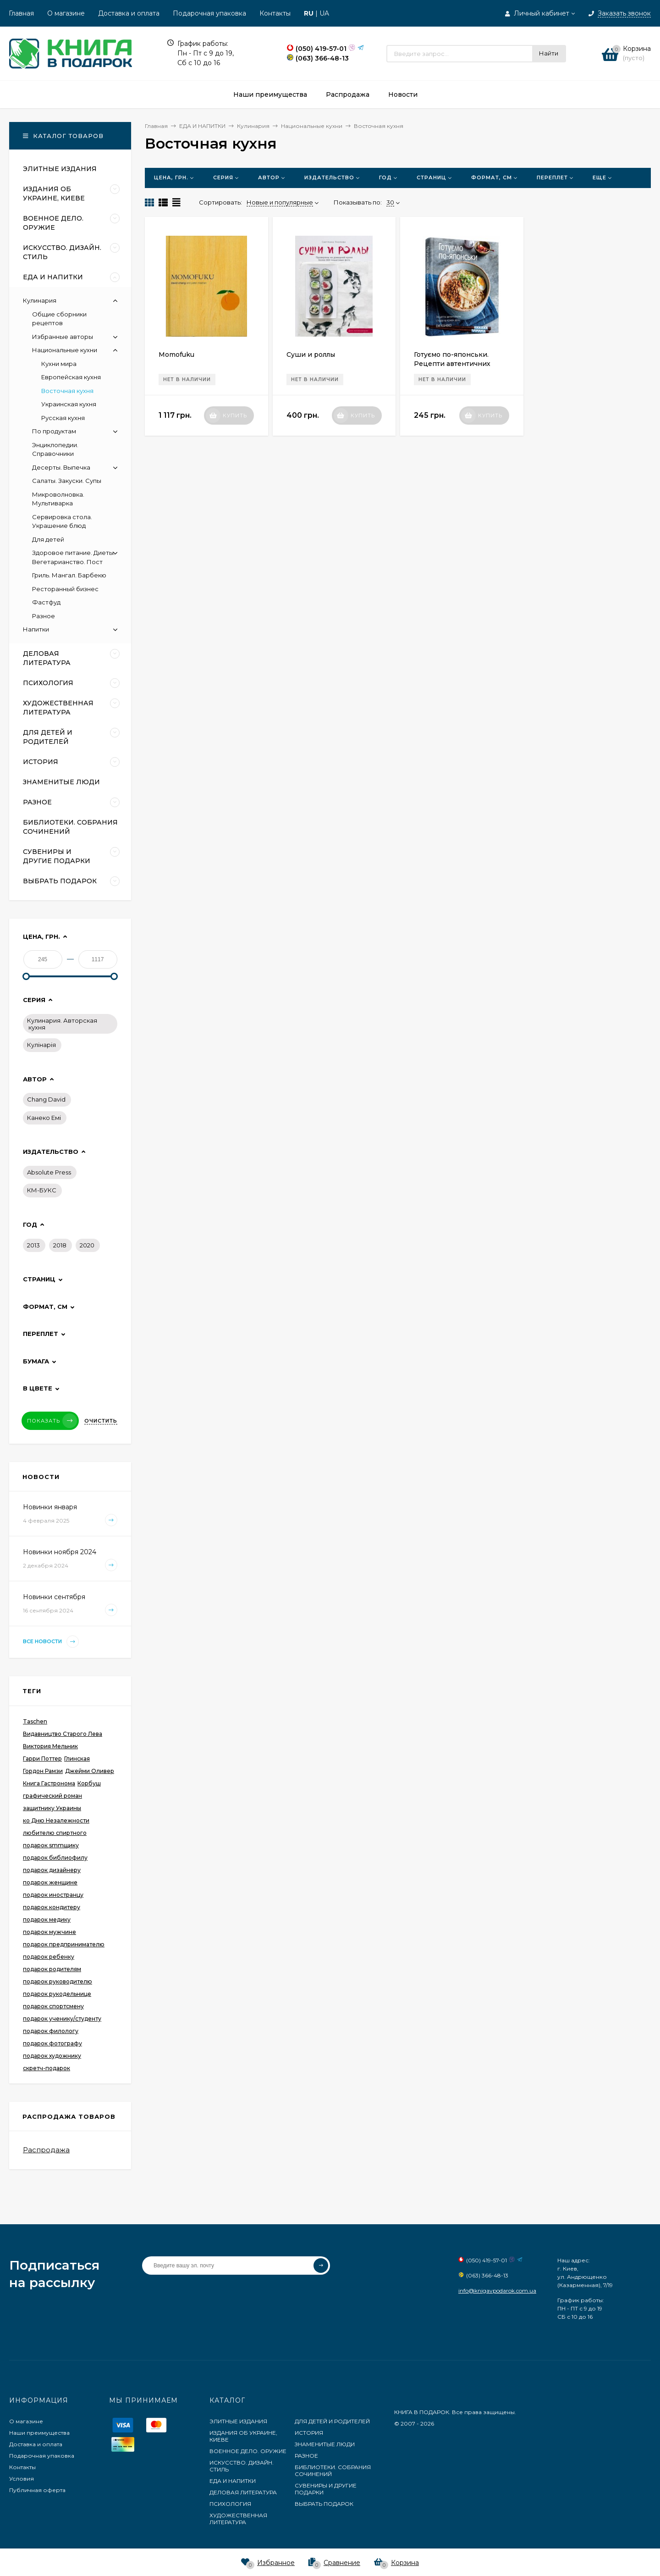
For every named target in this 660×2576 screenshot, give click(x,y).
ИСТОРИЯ (309, 2432)
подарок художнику (52, 2055)
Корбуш (89, 1783)
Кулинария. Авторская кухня (62, 1024)
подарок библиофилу (55, 1857)
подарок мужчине (49, 1931)
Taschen (35, 1721)
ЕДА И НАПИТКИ (232, 2480)
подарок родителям (52, 1969)
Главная (21, 13)
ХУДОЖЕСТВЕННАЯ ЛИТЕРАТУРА (238, 2519)
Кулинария (39, 300)
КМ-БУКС (41, 1190)
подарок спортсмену (53, 2006)
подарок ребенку (48, 1956)
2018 (59, 1245)
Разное (43, 616)
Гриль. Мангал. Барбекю (69, 575)
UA (324, 13)
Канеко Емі (44, 1117)
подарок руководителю (57, 1981)
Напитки (36, 629)
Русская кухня (63, 417)
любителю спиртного (55, 1832)
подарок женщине (50, 1882)
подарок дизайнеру (52, 1870)
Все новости (51, 1641)
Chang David (46, 1099)
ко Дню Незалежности (56, 1820)
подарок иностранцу (53, 1894)
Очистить (100, 1421)
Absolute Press (49, 1172)
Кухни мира (59, 363)
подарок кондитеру (51, 1907)
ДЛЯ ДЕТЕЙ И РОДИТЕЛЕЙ (332, 2421)
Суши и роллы (310, 354)
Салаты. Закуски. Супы (66, 480)
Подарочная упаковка (209, 13)
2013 (33, 1245)
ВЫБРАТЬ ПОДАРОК (324, 2503)
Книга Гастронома (49, 1783)
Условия (21, 2478)
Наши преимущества (39, 2432)
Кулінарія (41, 1044)
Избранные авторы (62, 336)
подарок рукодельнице (57, 1993)
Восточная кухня (67, 390)
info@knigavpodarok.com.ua (497, 2290)
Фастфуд (46, 602)
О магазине (66, 13)
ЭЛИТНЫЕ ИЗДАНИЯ (238, 2421)
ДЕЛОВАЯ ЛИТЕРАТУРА (243, 2492)
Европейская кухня (71, 377)
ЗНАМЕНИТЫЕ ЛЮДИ (325, 2444)
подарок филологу (50, 2031)
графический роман (52, 1795)
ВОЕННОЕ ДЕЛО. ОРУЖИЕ (247, 2451)
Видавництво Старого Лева (62, 1733)
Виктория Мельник (50, 1746)
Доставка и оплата (129, 13)
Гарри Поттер (42, 1758)
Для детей (48, 539)
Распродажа (46, 2149)
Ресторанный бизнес (65, 589)
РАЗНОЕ (306, 2455)
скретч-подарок (46, 2068)
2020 (87, 1245)
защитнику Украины (52, 1808)
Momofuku (176, 354)
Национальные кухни (64, 350)
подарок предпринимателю (63, 1944)
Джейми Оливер (89, 1770)
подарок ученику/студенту (62, 2018)
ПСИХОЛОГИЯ (230, 2503)
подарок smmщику (51, 1845)
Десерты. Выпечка (61, 467)
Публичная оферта (37, 2490)
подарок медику (47, 1919)
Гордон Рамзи (43, 1770)
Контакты (275, 13)
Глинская (77, 1758)
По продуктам (54, 431)
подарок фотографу (52, 2043)
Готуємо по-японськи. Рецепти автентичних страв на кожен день (452, 363)
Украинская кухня (68, 404)
